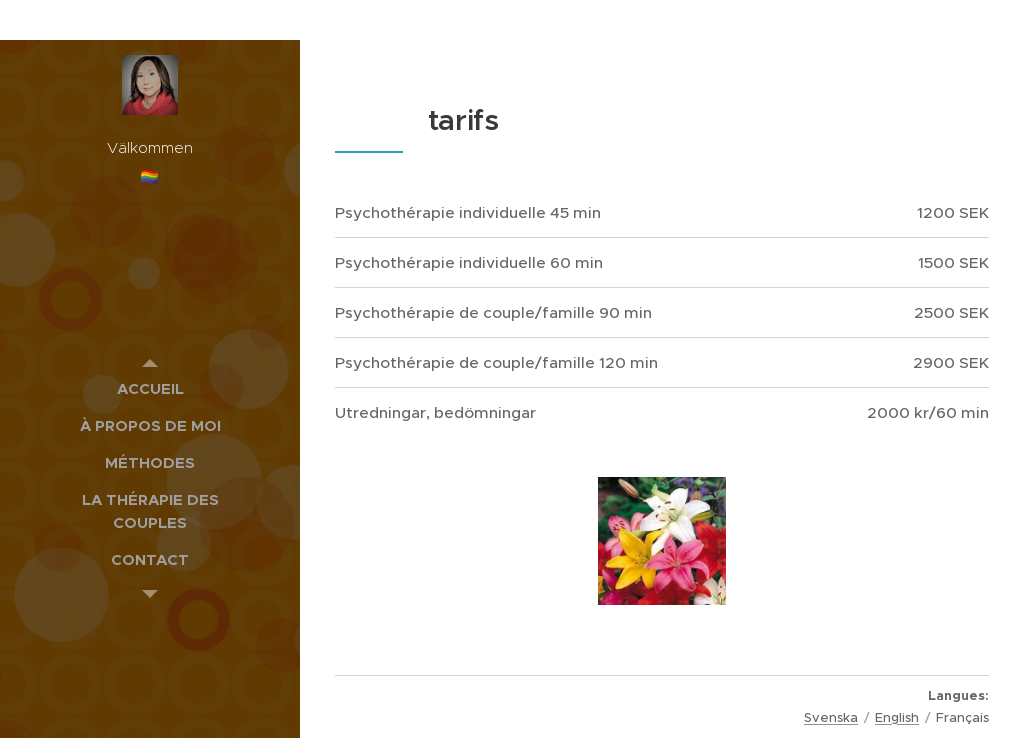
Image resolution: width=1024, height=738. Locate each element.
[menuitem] (150, 388)
